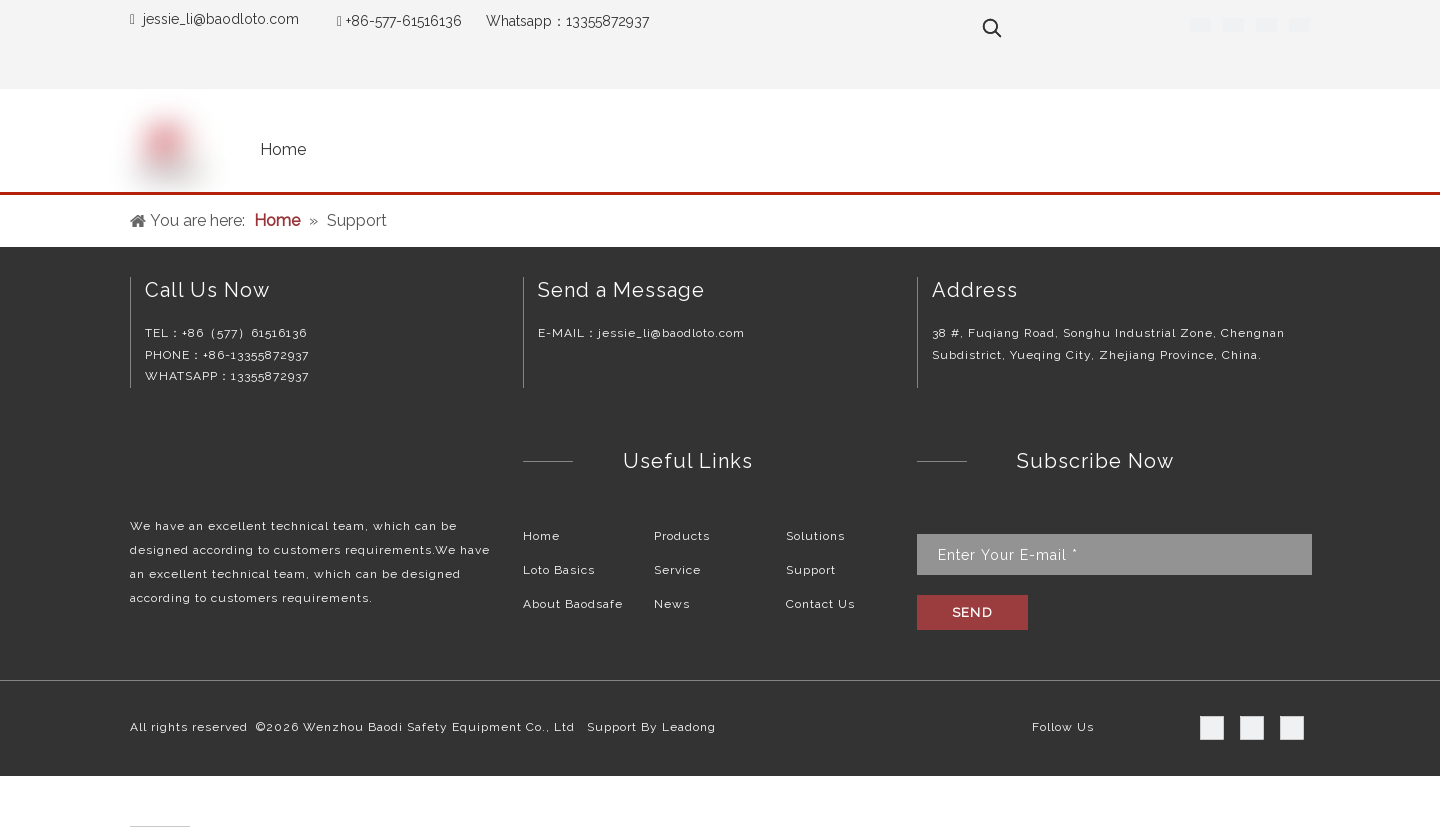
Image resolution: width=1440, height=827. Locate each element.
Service (677, 570)
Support (811, 570)
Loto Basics (559, 570)
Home (541, 536)
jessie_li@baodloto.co (214, 19)
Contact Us (820, 604)
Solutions (815, 536)
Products (682, 536)
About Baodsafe (573, 604)
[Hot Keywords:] (992, 28)
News (672, 604)
